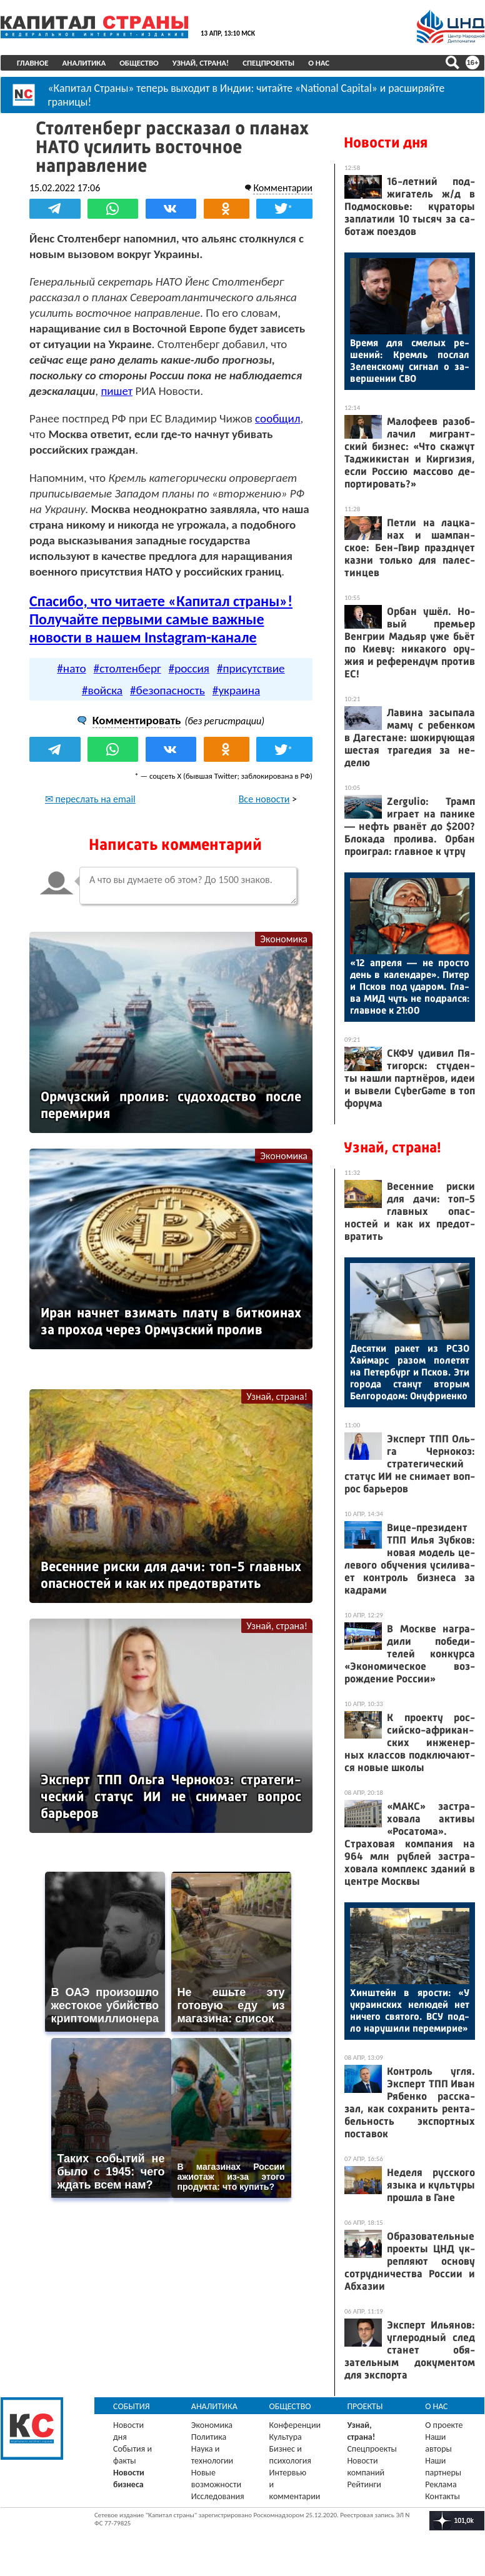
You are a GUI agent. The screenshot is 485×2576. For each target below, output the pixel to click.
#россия (189, 668)
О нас (318, 62)
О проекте (443, 2425)
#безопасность (167, 690)
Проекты (364, 2406)
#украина (236, 690)
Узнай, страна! (200, 62)
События (131, 2406)
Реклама (441, 2484)
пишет (116, 391)
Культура (285, 2437)
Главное (33, 62)
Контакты (442, 2496)
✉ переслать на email (90, 799)
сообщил (277, 418)
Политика (209, 2437)
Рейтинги (364, 2484)
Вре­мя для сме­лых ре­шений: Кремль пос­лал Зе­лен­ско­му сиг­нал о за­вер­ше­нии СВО (409, 360)
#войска (102, 690)
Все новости (264, 799)
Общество (139, 62)
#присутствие (251, 668)
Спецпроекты (268, 62)
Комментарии (282, 188)
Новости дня (386, 142)
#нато (71, 668)
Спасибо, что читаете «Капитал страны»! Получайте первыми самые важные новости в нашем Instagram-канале (160, 619)
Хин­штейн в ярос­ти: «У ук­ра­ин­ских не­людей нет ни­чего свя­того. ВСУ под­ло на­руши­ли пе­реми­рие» (409, 2010)
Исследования (217, 2496)
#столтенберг (127, 668)
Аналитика (84, 62)
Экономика (284, 939)
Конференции (295, 2425)
